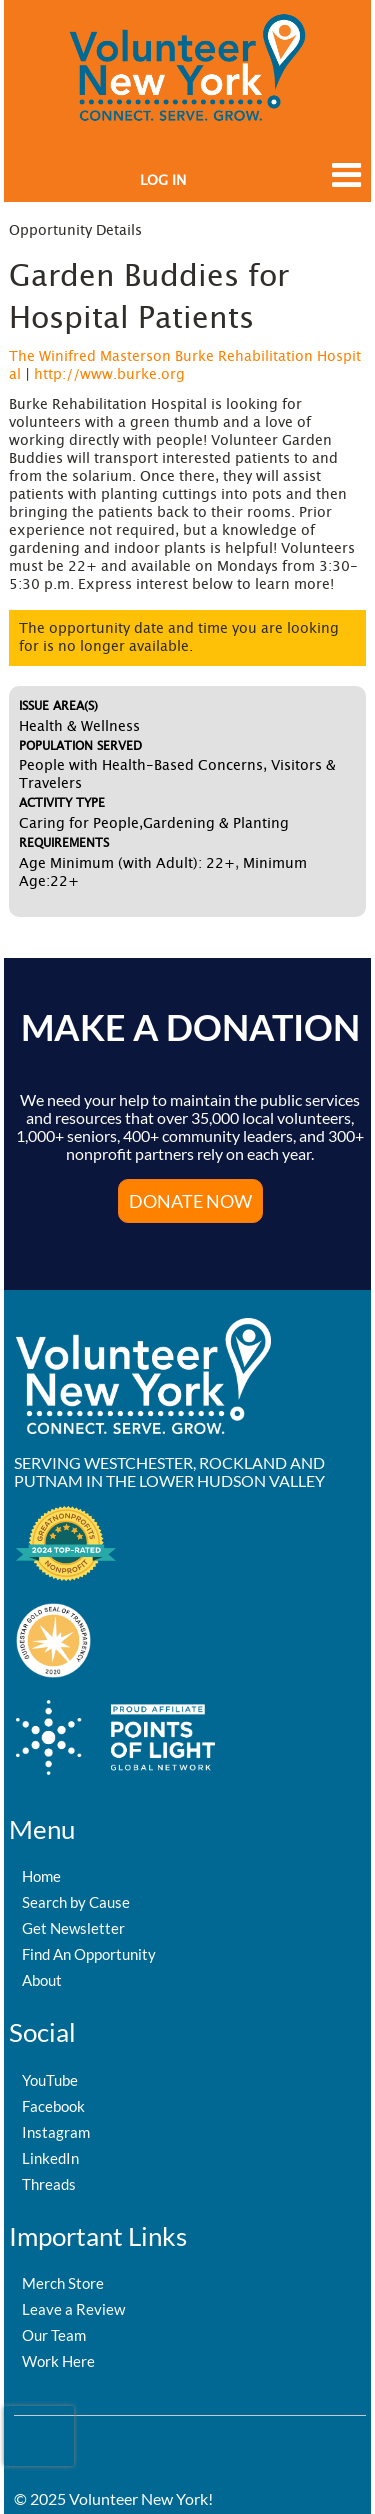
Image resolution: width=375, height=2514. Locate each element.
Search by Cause (76, 1902)
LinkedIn (50, 2158)
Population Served (80, 746)
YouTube (50, 2080)
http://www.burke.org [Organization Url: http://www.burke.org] (109, 375)
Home (41, 1876)
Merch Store (63, 2283)
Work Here (58, 2361)
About (42, 1980)
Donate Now (190, 1201)
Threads (49, 2184)
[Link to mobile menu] (341, 184)
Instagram (56, 2132)
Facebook (53, 2106)
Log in (163, 181)
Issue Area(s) (58, 706)
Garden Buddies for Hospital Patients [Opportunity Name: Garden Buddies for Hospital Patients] (149, 298)
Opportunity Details (75, 231)
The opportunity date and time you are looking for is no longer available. (179, 638)
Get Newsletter (73, 1928)
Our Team (54, 2335)
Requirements (64, 843)
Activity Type (62, 803)
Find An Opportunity (89, 1954)
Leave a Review (73, 2309)
